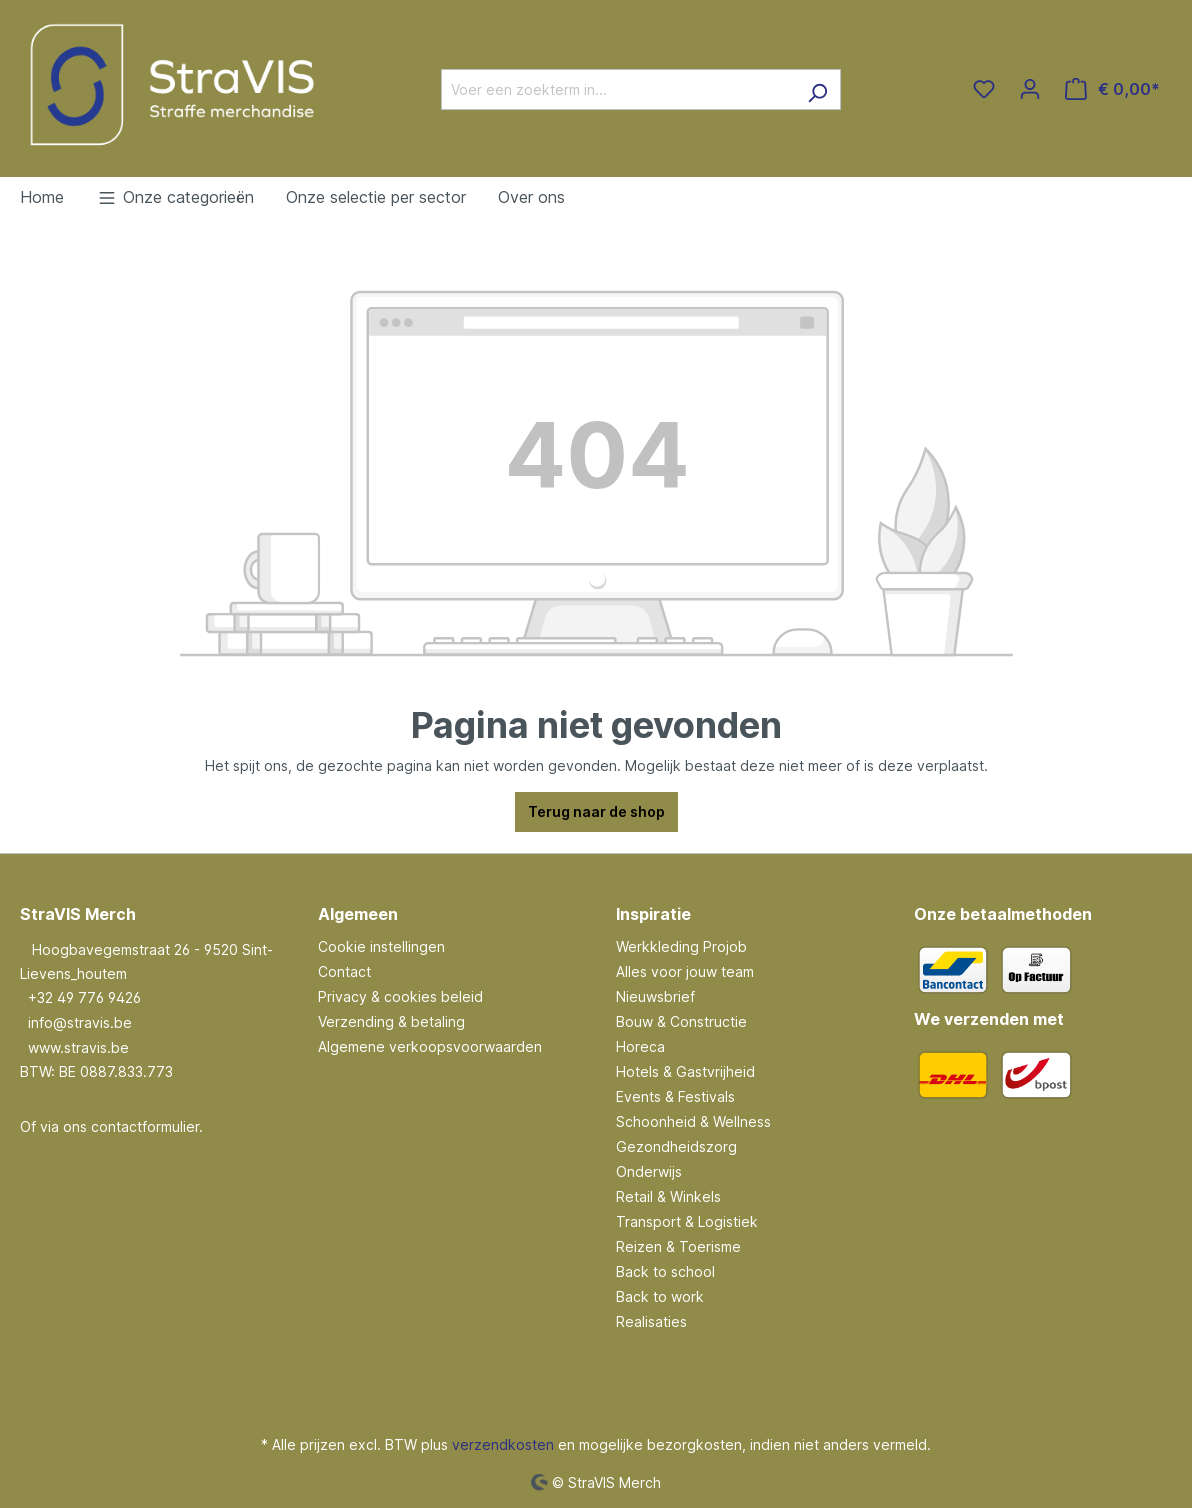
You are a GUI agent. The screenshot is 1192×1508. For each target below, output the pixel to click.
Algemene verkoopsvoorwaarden (430, 1046)
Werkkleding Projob (681, 946)
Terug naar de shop (596, 811)
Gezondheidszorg (676, 1146)
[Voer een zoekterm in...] (618, 89)
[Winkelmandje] (1112, 89)
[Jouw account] (1030, 89)
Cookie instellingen (381, 946)
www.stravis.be (78, 1047)
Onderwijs (649, 1171)
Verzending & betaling (391, 1021)
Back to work (660, 1296)
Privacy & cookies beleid (400, 996)
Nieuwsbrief (655, 996)
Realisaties (651, 1321)
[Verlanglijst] (984, 89)
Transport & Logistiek (687, 1221)
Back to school (665, 1271)
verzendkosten (503, 1444)
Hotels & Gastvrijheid (685, 1071)
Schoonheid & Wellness (693, 1121)
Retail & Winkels (668, 1196)
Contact (344, 971)
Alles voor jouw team (685, 971)
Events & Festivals (675, 1096)
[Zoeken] (817, 89)
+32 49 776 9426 (84, 997)
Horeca (640, 1046)
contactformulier (145, 1126)
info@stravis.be (80, 1022)
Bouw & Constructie (681, 1021)
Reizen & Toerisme (678, 1246)
